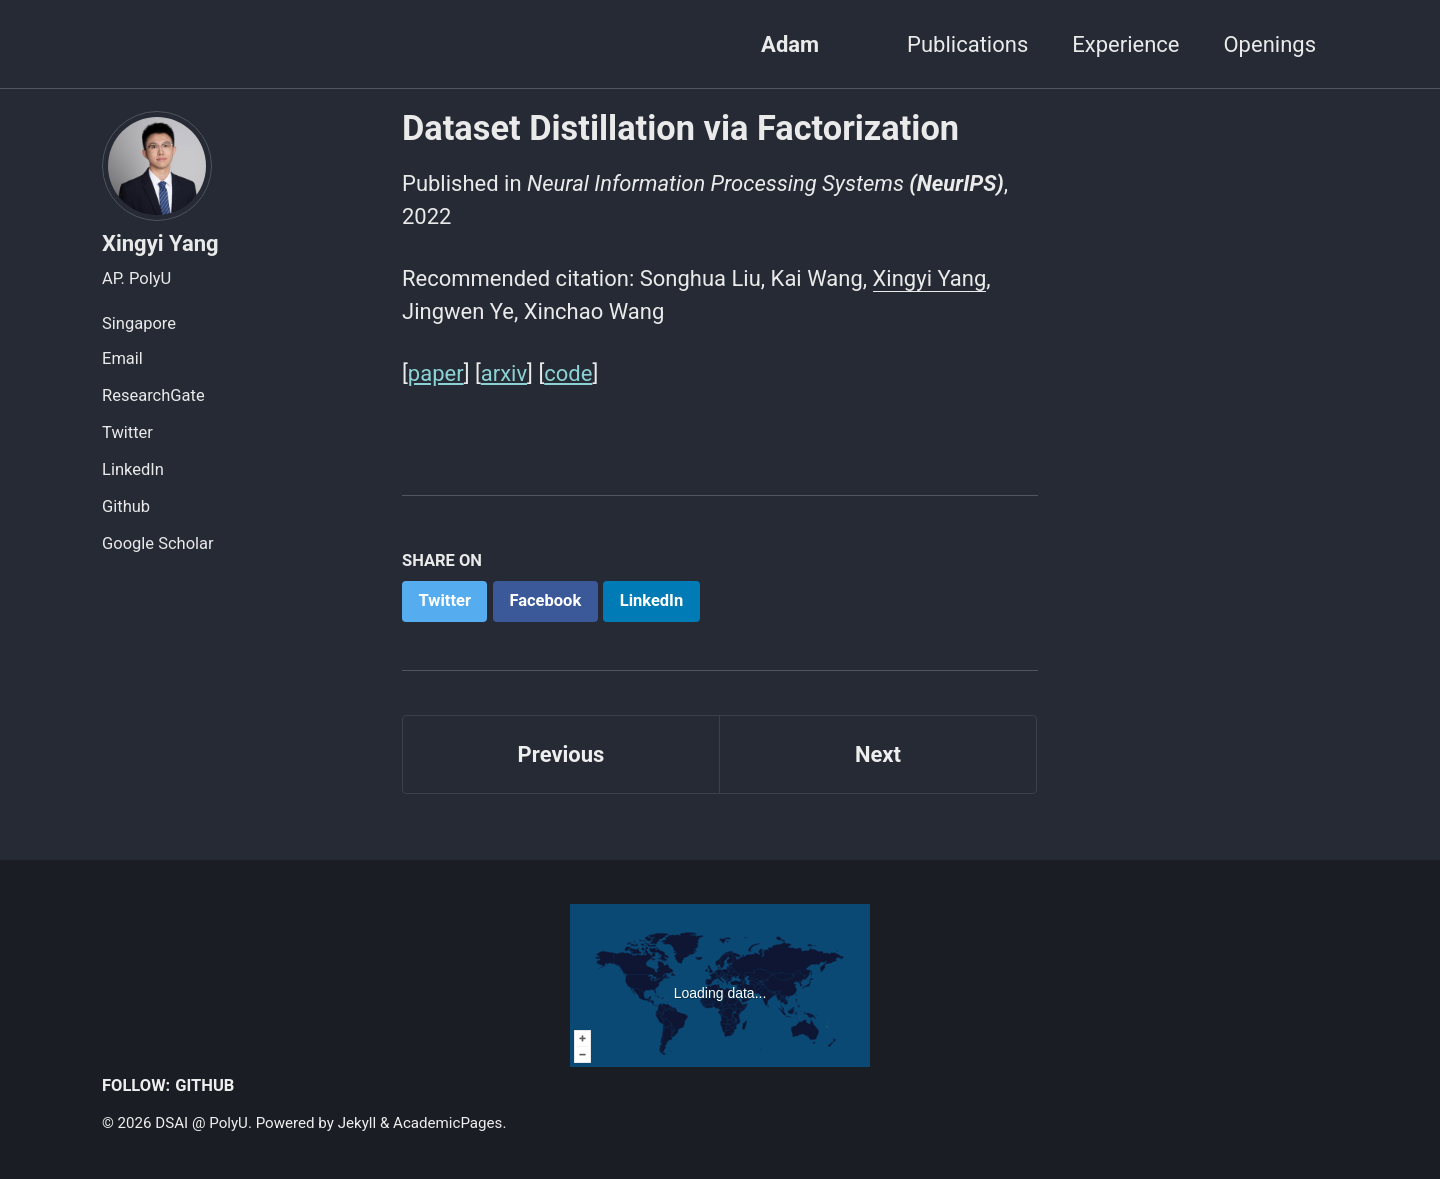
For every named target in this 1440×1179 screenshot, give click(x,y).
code (568, 373)
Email (122, 358)
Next (878, 754)
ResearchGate (153, 395)
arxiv (504, 373)
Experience (1125, 44)
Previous (561, 754)
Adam (790, 44)
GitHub (204, 1085)
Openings (1269, 44)
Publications (967, 44)
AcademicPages (447, 1123)
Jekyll (357, 1123)
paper (436, 373)
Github (126, 506)
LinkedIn (133, 469)
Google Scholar (158, 543)
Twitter (127, 432)
